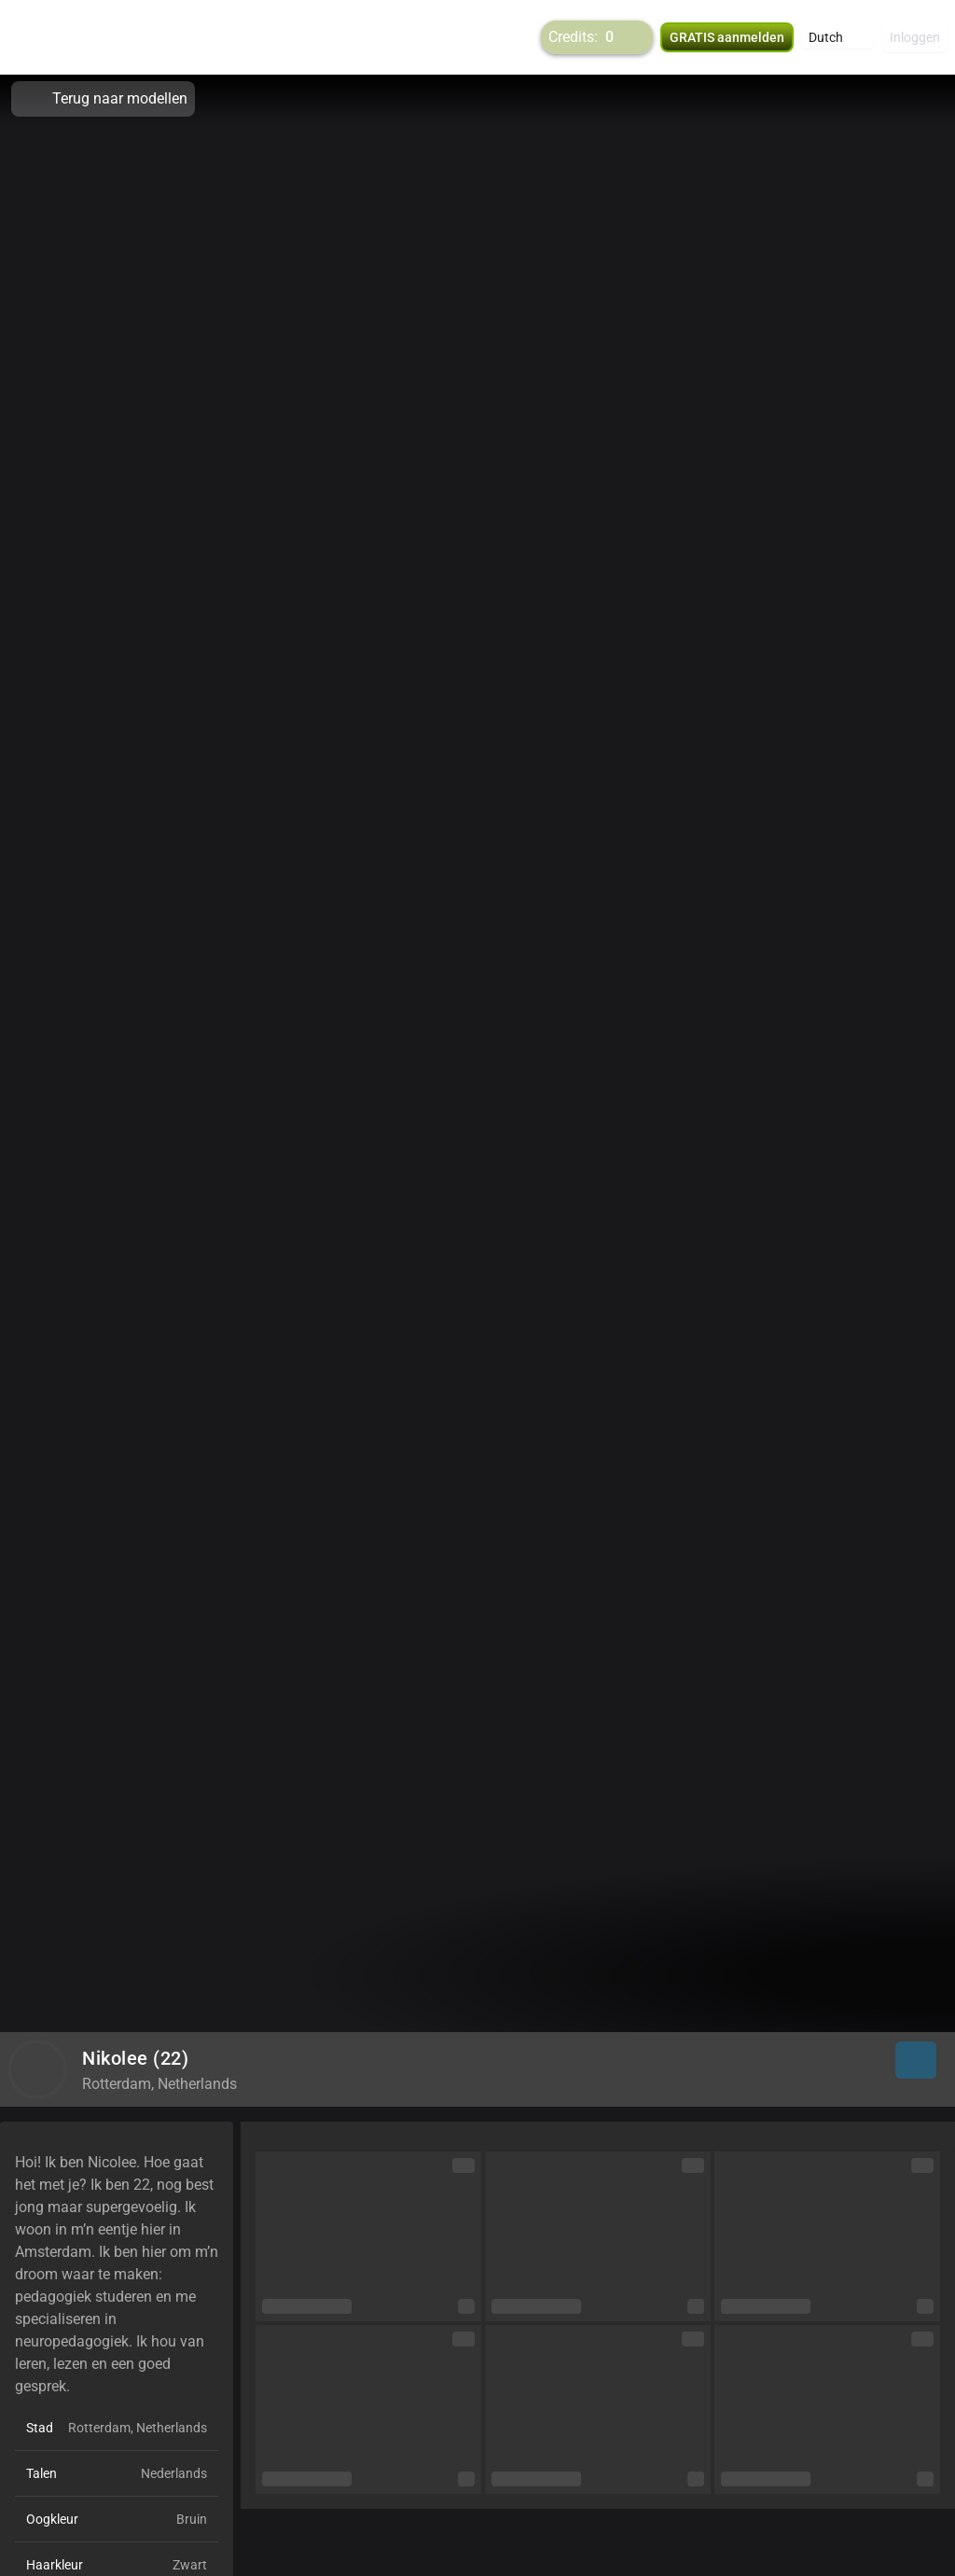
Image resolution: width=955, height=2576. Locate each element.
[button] (838, 37)
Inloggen (915, 37)
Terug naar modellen (103, 99)
